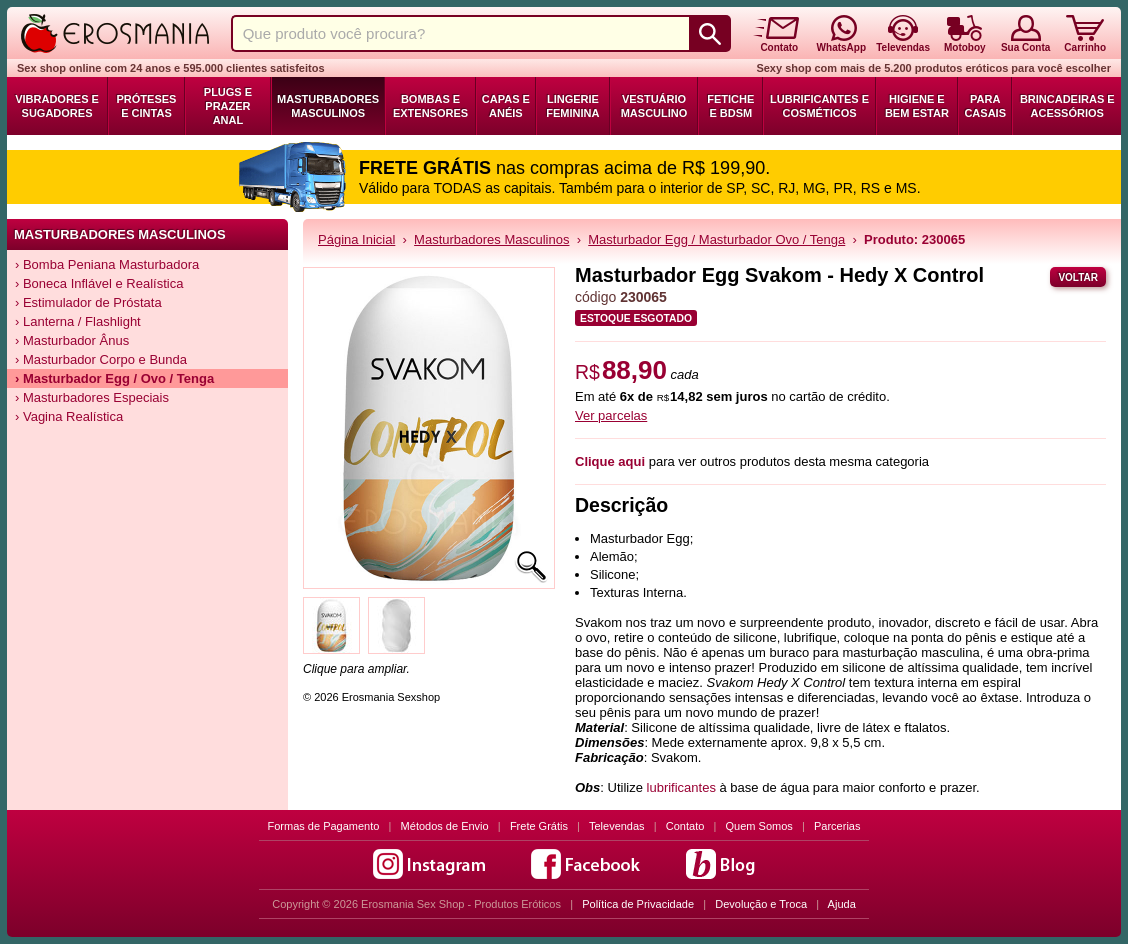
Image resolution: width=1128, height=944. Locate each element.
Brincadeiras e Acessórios (1067, 106)
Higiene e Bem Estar (917, 106)
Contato (685, 826)
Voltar (1078, 277)
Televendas (617, 826)
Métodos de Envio (445, 826)
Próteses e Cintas (147, 106)
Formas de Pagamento (324, 826)
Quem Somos (759, 826)
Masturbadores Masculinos (328, 106)
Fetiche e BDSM (730, 106)
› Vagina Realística (69, 416)
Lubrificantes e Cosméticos (819, 106)
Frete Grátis (539, 826)
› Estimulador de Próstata (88, 302)
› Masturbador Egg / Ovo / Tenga (114, 378)
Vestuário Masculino (654, 106)
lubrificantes (681, 787)
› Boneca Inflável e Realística (99, 283)
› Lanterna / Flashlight (78, 321)
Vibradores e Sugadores (57, 106)
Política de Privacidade (638, 904)
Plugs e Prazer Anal (228, 106)
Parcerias (837, 826)
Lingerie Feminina (572, 106)
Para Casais (985, 106)
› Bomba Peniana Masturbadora (107, 264)
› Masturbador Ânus (72, 340)
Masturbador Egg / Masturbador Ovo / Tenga (716, 239)
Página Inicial (356, 239)
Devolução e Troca (761, 904)
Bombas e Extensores (430, 106)
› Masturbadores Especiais (92, 397)
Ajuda (842, 904)
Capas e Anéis (506, 106)
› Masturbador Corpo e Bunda (101, 359)
